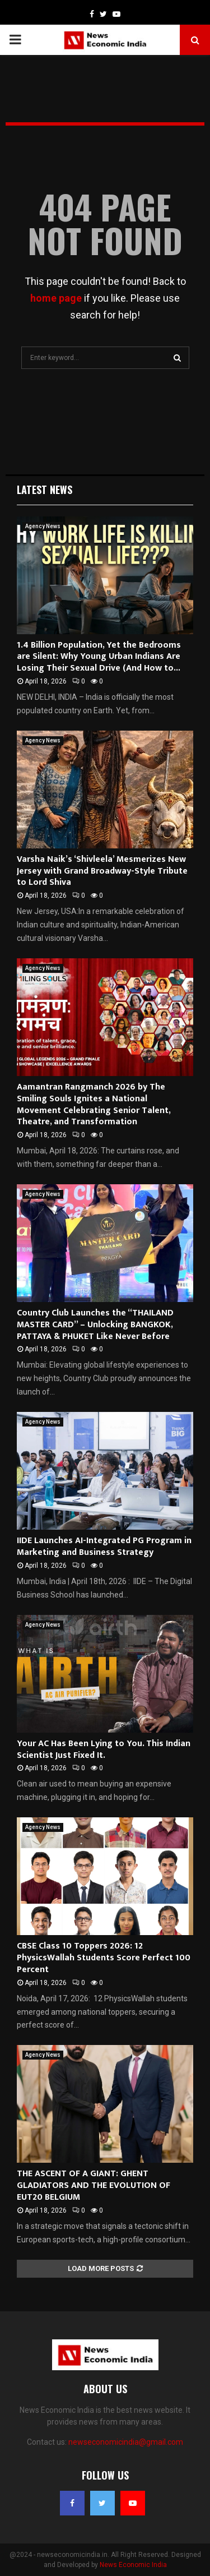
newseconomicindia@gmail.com (125, 2441)
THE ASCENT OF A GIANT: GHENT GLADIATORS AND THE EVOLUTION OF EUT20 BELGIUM (93, 2185)
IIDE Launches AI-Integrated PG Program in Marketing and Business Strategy (104, 1546)
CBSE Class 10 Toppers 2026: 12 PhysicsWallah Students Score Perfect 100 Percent (103, 1957)
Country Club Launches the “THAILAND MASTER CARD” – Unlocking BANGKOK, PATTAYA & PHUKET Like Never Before (95, 1324)
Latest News (44, 489)
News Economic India (133, 2565)
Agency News (42, 526)
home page (56, 298)
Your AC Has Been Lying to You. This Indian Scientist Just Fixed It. (103, 1749)
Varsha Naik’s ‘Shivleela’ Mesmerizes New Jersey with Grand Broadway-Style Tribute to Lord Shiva (102, 871)
